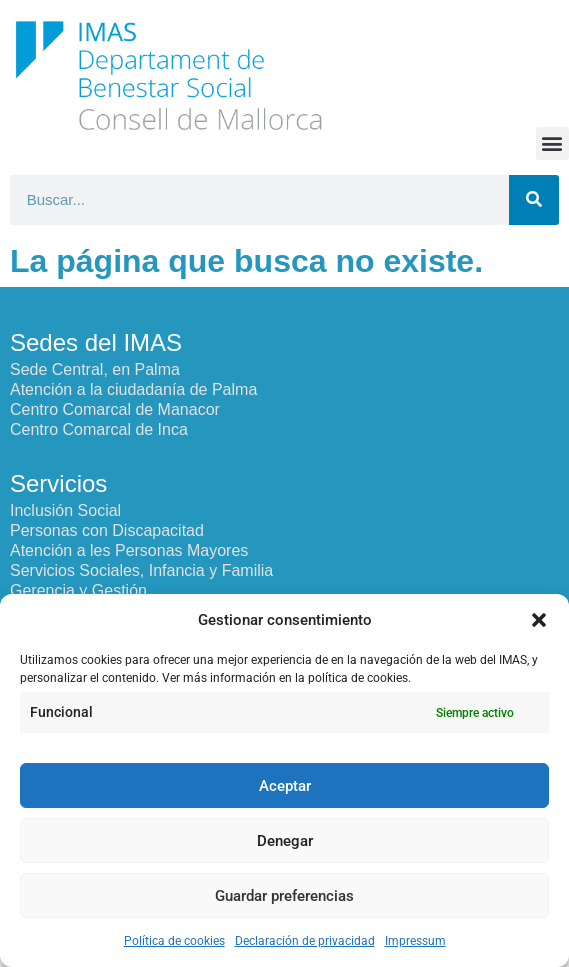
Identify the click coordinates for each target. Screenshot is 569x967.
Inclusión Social (65, 510)
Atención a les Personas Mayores (129, 550)
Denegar (285, 841)
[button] (539, 620)
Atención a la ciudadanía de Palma (133, 389)
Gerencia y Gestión (78, 590)
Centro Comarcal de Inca (99, 429)
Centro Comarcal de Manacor (115, 409)
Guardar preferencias (284, 896)
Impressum (415, 941)
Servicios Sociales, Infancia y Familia (141, 570)
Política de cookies (174, 941)
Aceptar (285, 786)
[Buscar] (534, 200)
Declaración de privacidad (305, 941)
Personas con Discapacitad (107, 530)
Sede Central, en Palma (95, 369)
